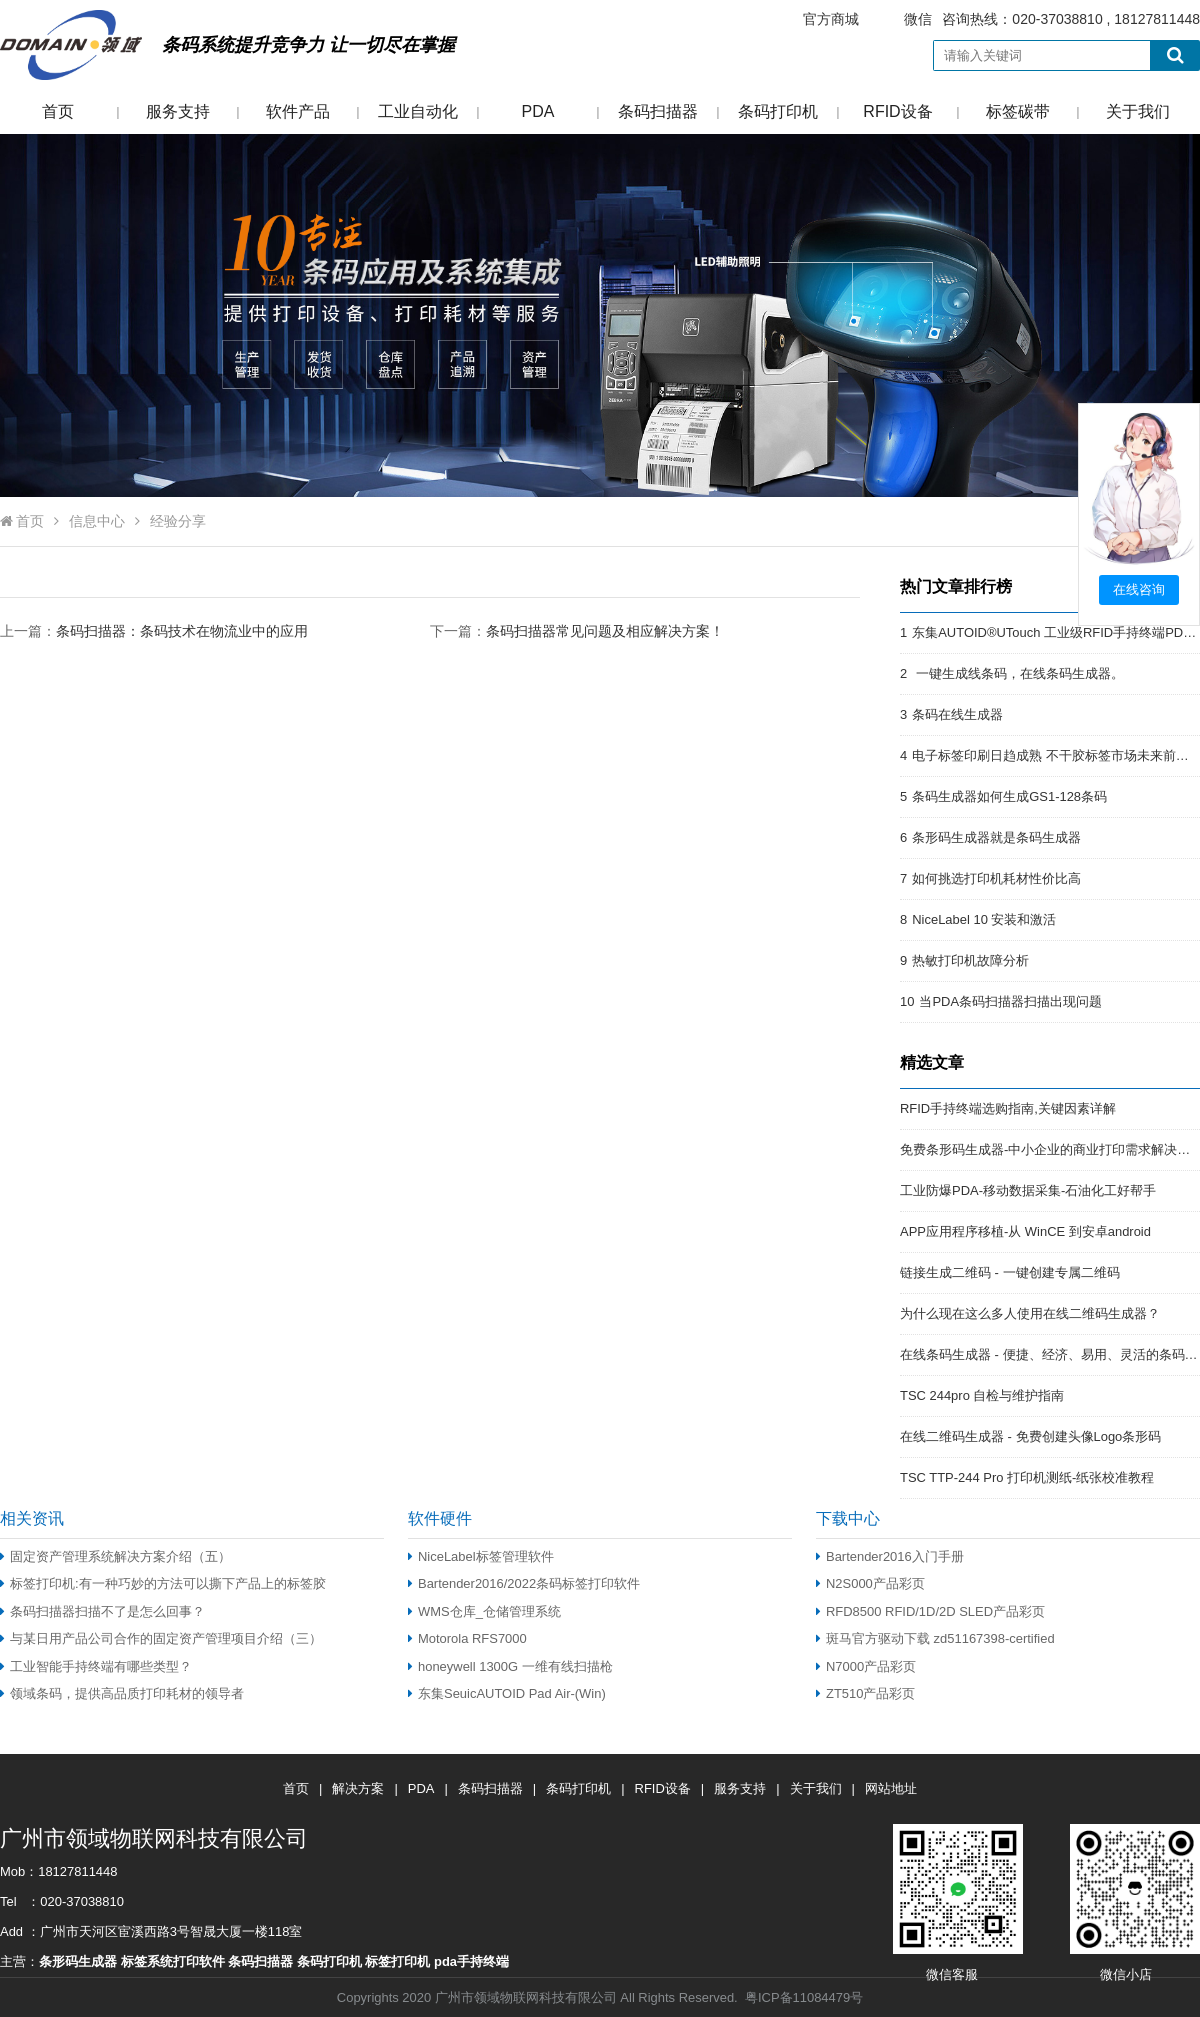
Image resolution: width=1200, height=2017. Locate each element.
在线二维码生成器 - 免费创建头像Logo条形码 (1030, 1436)
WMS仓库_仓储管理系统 (484, 1611)
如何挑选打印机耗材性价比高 (996, 878)
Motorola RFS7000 (467, 1638)
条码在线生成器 (957, 714)
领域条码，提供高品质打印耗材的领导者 (122, 1693)
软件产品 (298, 111)
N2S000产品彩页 (870, 1583)
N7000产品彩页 (866, 1666)
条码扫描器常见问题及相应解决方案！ (605, 631)
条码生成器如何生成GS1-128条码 (1009, 796)
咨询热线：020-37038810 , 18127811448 (989, 19)
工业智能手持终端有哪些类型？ (96, 1666)
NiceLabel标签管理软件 (481, 1556)
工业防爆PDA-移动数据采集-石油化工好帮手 (1028, 1190)
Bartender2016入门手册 (890, 1556)
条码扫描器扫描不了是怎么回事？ (102, 1611)
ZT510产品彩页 (865, 1693)
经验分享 (178, 521)
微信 (918, 19)
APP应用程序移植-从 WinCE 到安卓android (1025, 1231)
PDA (538, 111)
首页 (58, 111)
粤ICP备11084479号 (804, 1997)
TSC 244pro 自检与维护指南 (982, 1395)
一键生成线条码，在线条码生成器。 (1018, 673)
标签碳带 (1018, 111)
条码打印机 (778, 111)
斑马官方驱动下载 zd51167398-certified (935, 1638)
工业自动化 (418, 111)
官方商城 (831, 19)
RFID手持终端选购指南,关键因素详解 (1008, 1108)
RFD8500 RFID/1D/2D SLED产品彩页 (930, 1611)
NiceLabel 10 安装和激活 (984, 919)
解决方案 (358, 1788)
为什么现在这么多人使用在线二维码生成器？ (1030, 1313)
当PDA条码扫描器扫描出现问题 (1010, 1001)
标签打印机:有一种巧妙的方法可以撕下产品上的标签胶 (163, 1583)
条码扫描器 (658, 111)
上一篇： (154, 630)
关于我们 (1138, 111)
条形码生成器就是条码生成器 (996, 837)
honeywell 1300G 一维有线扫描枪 (510, 1666)
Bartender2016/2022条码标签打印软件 (524, 1583)
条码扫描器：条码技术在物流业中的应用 (182, 631)
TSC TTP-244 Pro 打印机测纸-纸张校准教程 (1027, 1477)
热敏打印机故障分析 (970, 960)
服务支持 (178, 111)
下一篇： (577, 630)
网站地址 (891, 1788)
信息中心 (97, 521)
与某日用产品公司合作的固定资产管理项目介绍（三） (161, 1638)
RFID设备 (897, 111)
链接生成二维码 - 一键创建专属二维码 (1010, 1272)
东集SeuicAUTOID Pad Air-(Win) (507, 1693)
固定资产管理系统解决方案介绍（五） (115, 1556)
